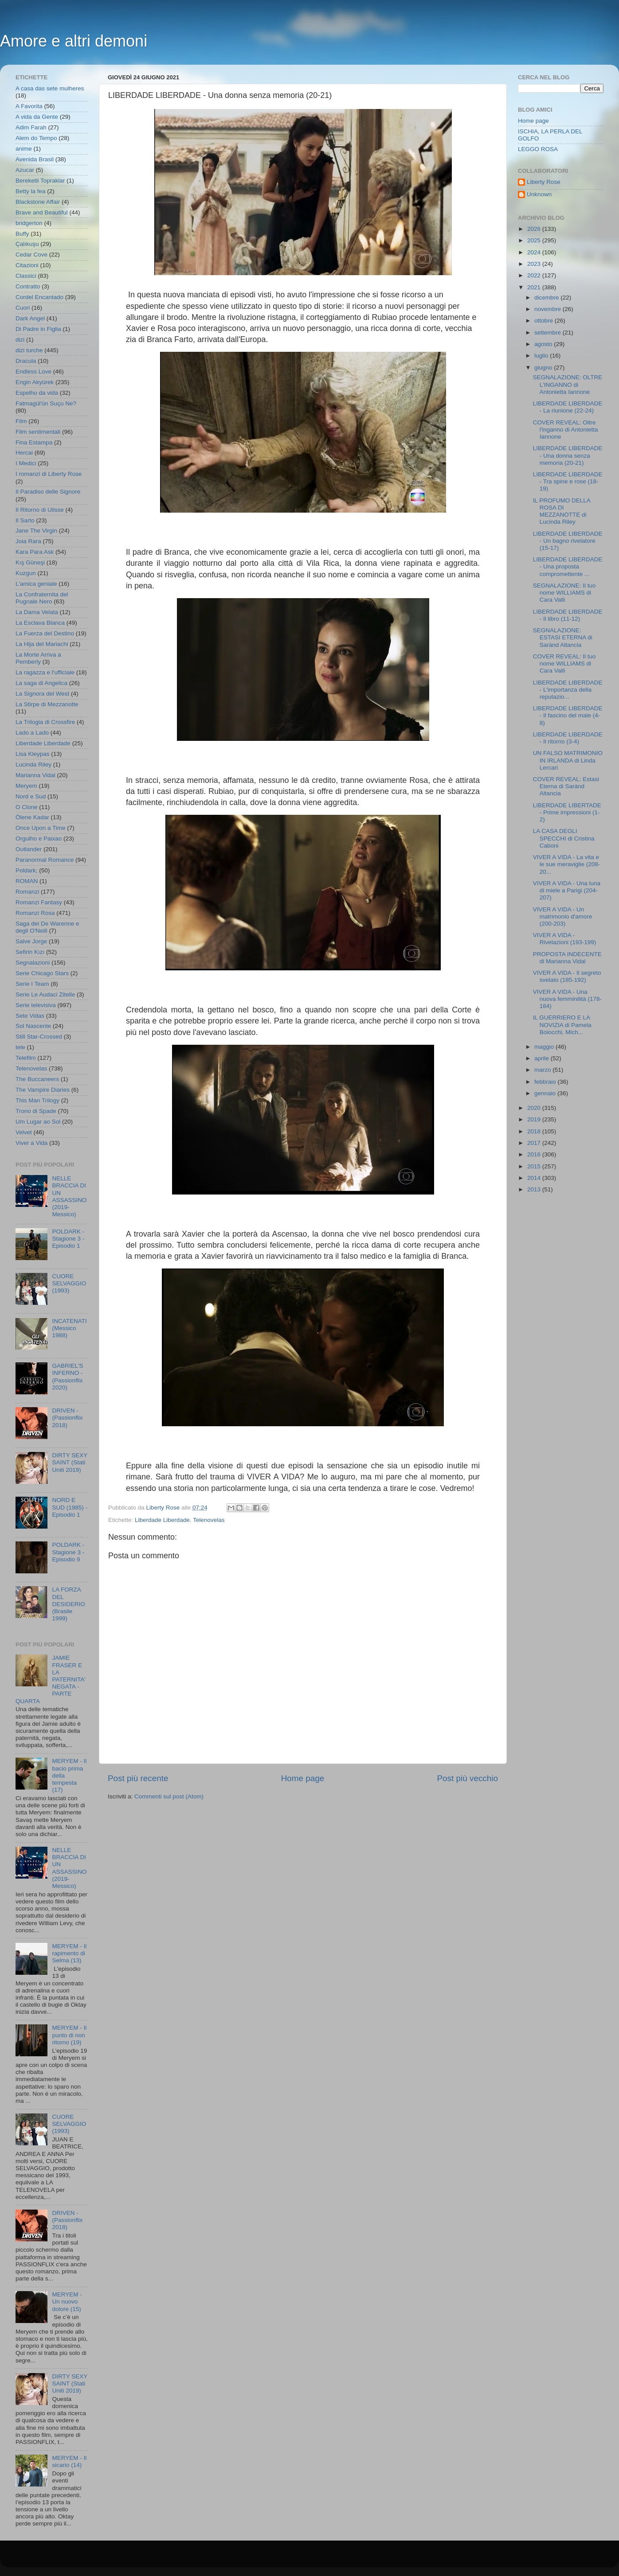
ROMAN (27, 881)
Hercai (24, 452)
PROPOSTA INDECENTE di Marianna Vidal (567, 958)
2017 (534, 1143)
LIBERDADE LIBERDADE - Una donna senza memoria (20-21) (568, 455)
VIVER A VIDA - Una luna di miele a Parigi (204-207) (566, 890)
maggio (545, 1046)
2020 (534, 1108)
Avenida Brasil (35, 159)
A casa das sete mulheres (50, 88)
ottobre (544, 320)
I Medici (26, 463)
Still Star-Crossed (39, 1036)
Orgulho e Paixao (39, 838)
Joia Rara (28, 541)
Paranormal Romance (45, 859)
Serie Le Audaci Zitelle (45, 994)
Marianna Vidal (35, 775)
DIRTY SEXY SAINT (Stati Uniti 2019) (69, 1462)
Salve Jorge (31, 941)
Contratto (28, 286)
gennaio (545, 1093)
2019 (534, 1119)
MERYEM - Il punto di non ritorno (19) (69, 2034)
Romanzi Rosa (35, 913)
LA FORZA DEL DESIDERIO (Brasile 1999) (68, 1604)
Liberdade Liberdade (162, 1520)
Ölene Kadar (32, 817)
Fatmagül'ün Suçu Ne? (46, 403)
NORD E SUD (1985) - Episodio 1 (69, 1507)
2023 (534, 264)
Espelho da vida (37, 392)
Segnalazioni (33, 962)
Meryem (26, 785)
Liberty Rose (543, 182)
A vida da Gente (37, 116)
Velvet (24, 1132)
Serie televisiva (36, 1005)
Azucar (25, 170)
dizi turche (29, 350)
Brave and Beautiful (42, 212)
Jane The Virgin (36, 530)
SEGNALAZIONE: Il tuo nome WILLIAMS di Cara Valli (564, 592)
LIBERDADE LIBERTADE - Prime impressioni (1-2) (567, 812)
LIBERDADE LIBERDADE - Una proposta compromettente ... (568, 566)
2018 (534, 1131)
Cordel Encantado (39, 297)
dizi (20, 339)
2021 (534, 287)
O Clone (27, 807)
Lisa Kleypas (33, 754)
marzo (543, 1069)
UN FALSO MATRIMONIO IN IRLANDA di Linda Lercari (568, 760)
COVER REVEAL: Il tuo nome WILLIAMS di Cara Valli (564, 663)
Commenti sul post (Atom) (169, 1796)
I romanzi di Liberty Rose (49, 474)
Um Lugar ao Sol (38, 1121)
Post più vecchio (467, 1778)
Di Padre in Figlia (38, 329)
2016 (534, 1154)
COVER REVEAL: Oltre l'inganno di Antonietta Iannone (565, 429)
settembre (548, 332)
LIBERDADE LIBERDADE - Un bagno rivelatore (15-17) (568, 540)
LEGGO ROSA (538, 149)
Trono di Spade (36, 1111)
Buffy (22, 233)
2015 (534, 1166)
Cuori (23, 307)
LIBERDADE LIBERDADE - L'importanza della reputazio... (568, 689)
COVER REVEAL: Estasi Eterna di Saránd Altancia (566, 786)
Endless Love (33, 371)
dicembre (547, 297)
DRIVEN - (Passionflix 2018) (67, 1417)
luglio (542, 355)
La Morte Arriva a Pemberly (38, 658)
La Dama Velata (37, 612)
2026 (534, 229)
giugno (544, 367)
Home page (303, 1778)
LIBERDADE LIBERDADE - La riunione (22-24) (568, 407)
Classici (26, 275)
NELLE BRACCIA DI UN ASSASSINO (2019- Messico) (69, 1196)
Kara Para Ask (35, 552)
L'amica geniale (36, 583)
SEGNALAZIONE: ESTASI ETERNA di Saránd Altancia (562, 637)
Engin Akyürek (35, 382)
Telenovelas (208, 1520)
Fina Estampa (34, 442)
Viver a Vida (31, 1143)
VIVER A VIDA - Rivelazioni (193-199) (564, 939)
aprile (542, 1058)
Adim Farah (31, 127)
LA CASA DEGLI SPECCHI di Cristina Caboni (564, 838)
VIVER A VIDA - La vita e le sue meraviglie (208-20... (566, 864)
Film (21, 421)
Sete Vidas (30, 1015)
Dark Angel (30, 318)
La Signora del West (42, 693)
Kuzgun (26, 573)
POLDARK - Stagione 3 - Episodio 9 (68, 1551)
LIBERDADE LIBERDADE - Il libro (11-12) (568, 615)
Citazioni (27, 265)
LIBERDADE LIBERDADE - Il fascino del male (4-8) (568, 715)
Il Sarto (25, 520)
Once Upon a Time (41, 828)
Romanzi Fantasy (39, 902)
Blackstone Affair (38, 201)
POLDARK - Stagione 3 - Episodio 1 (68, 1238)
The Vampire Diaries (43, 1089)
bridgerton (29, 223)
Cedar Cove (31, 254)
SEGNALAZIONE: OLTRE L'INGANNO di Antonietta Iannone (568, 384)
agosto (544, 344)
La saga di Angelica (41, 683)
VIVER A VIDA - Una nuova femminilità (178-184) (567, 998)
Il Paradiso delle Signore (48, 491)
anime (24, 148)
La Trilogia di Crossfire (45, 722)
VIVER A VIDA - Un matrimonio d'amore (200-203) (562, 916)
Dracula (26, 361)
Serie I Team (32, 984)
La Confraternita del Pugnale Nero (42, 598)
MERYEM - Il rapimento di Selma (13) (69, 1953)
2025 (534, 240)
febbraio (546, 1081)
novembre (548, 309)
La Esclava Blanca (40, 622)
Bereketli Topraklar (40, 180)
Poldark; (27, 870)
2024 (534, 252)
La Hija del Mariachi (42, 644)
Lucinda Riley (33, 764)
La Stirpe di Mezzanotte (47, 704)
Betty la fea (31, 191)
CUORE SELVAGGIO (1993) (69, 1283)
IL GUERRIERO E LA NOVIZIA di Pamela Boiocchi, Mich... (562, 1024)
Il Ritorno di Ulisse (40, 509)
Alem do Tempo (36, 138)
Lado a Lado (32, 732)
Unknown (539, 194)
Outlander (29, 849)
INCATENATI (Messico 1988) (69, 1328)
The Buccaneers (37, 1079)
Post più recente (138, 1778)
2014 (534, 1178)
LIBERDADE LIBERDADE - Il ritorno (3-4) (568, 738)
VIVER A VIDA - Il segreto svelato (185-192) (567, 976)
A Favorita (29, 106)
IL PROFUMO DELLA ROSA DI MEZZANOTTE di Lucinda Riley (561, 511)
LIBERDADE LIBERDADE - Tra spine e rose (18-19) (568, 481)
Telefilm (26, 1058)
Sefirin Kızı (30, 952)
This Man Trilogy (37, 1100)
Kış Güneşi (30, 562)
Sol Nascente (33, 1026)
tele (20, 1047)
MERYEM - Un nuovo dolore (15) (67, 2301)
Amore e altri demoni (73, 41)
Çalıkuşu (27, 244)
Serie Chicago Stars (42, 973)
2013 (534, 1189)
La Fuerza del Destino (45, 633)
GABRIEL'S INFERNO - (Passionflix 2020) (67, 1376)
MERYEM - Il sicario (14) (69, 2461)
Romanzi (27, 891)
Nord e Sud (31, 796)
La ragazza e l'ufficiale (45, 672)
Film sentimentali (38, 431)
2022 (534, 275)
